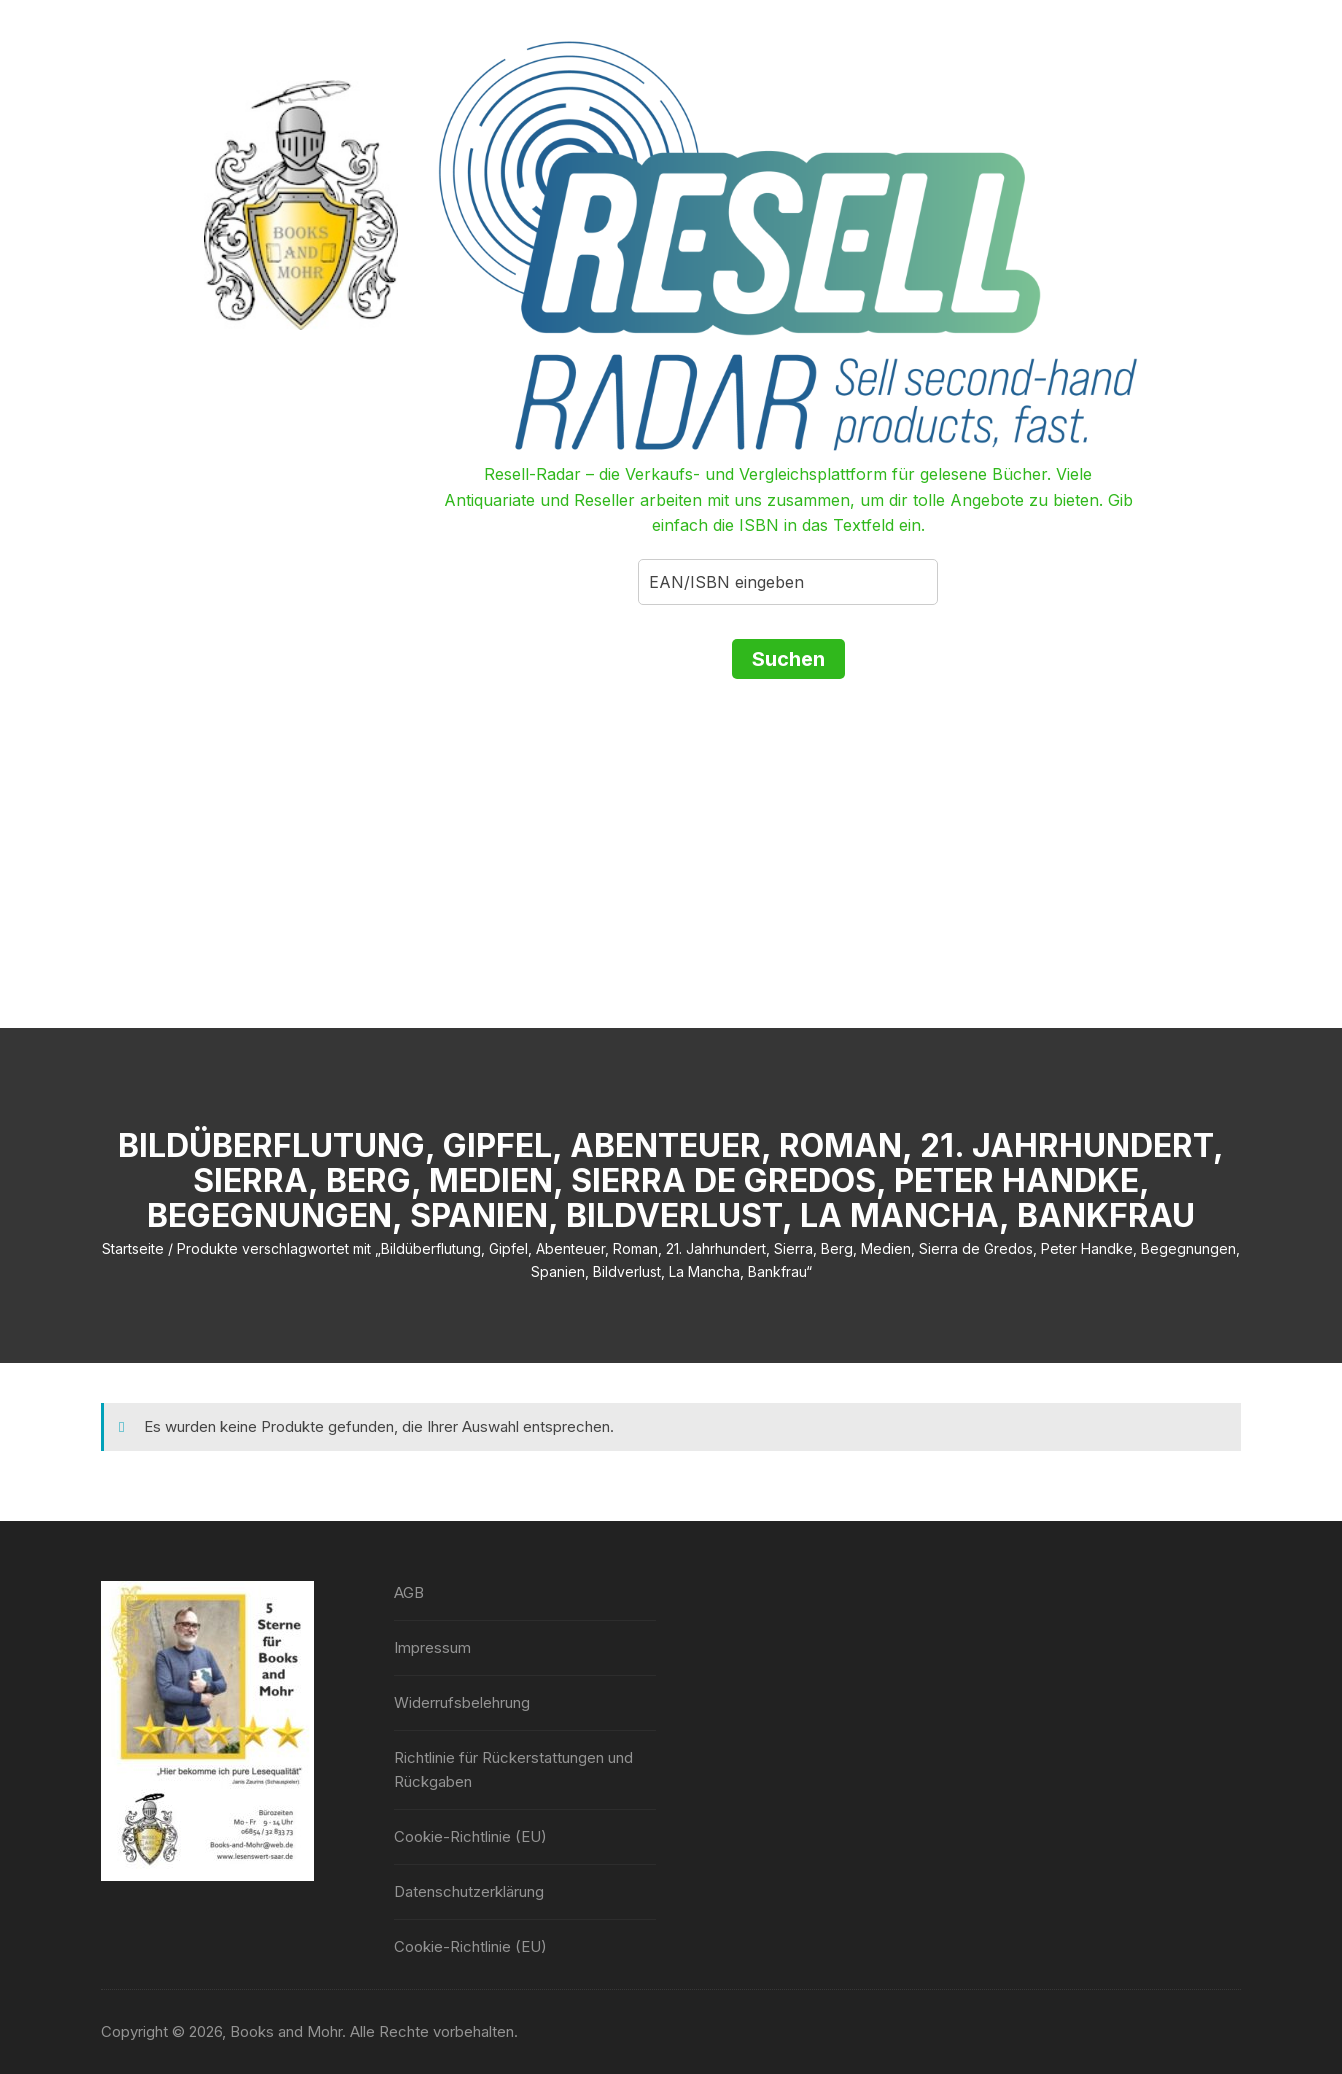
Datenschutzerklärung (469, 1891)
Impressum (432, 1647)
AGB (409, 1592)
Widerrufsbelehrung (462, 1702)
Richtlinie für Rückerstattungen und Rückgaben (513, 1769)
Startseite (133, 1248)
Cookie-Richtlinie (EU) (470, 1836)
